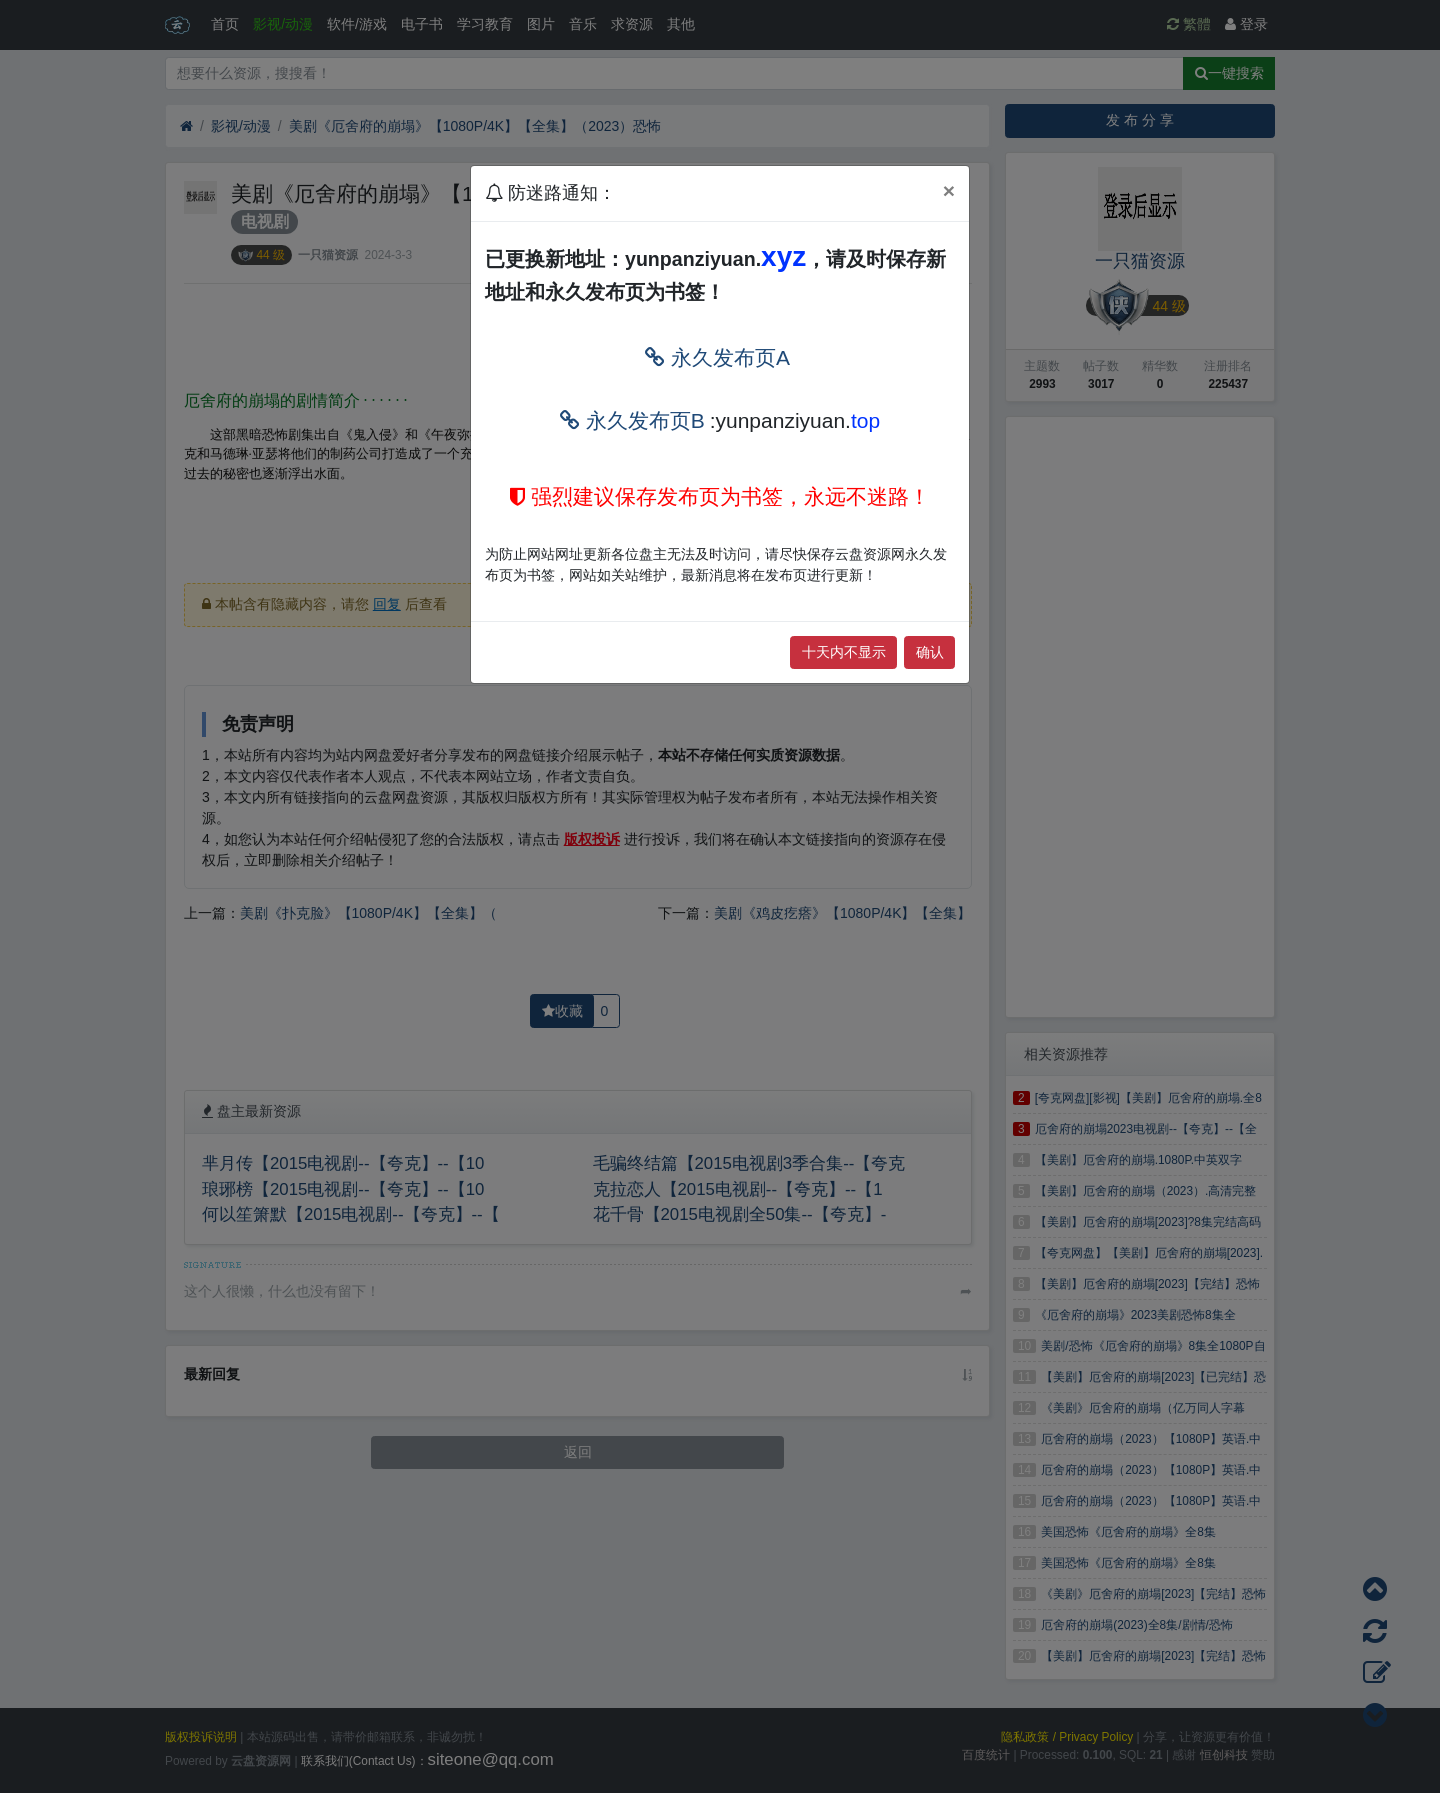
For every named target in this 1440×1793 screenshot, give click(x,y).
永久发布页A (717, 357)
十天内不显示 (844, 652)
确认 (930, 652)
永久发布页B (632, 420)
